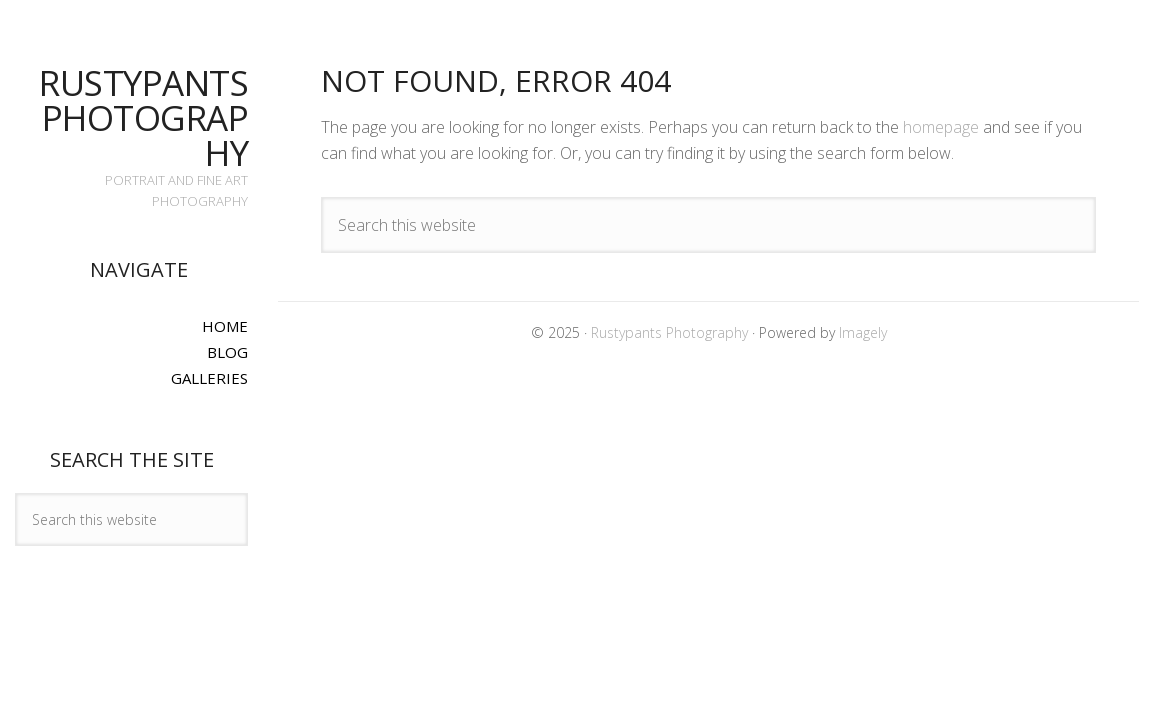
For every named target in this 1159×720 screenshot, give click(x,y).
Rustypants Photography (143, 117)
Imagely (863, 332)
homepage (941, 127)
